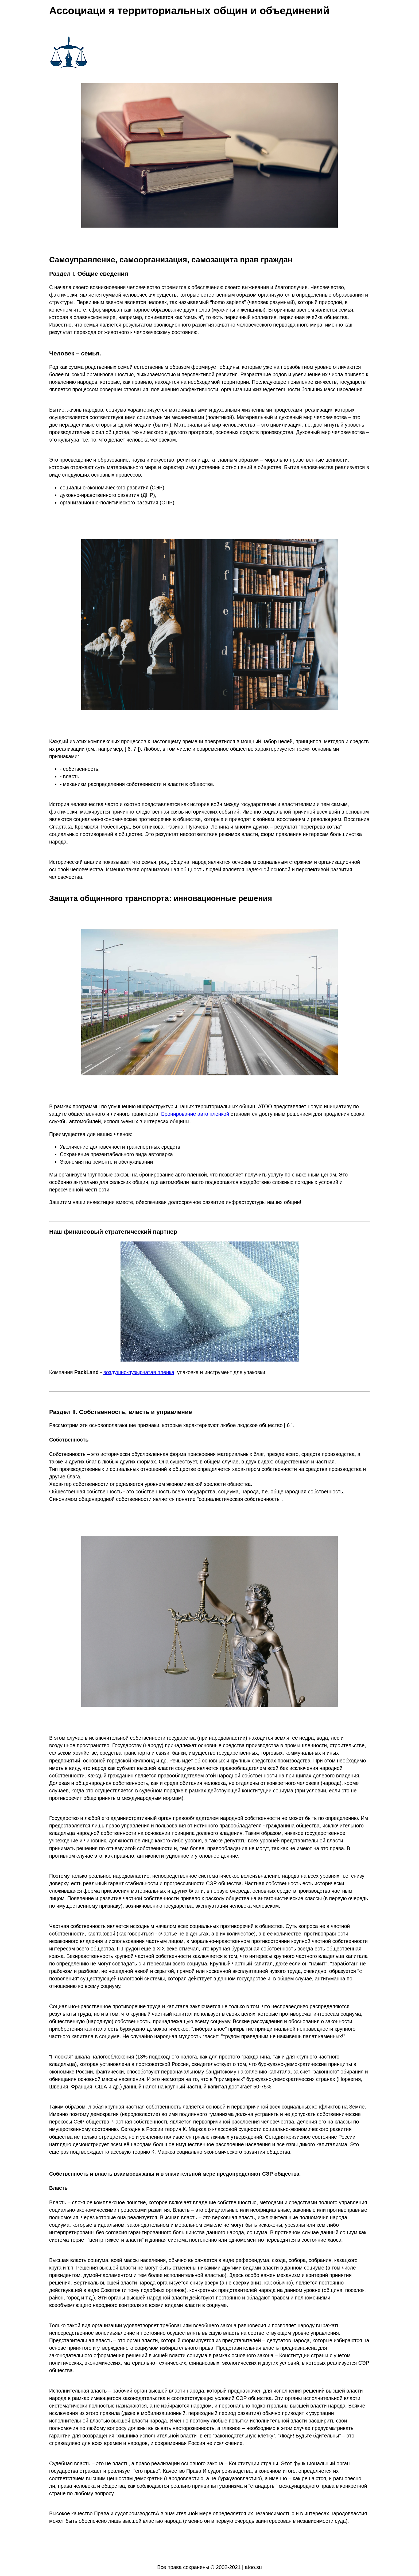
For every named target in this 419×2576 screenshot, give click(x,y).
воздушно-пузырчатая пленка (138, 1372)
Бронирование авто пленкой (195, 1114)
